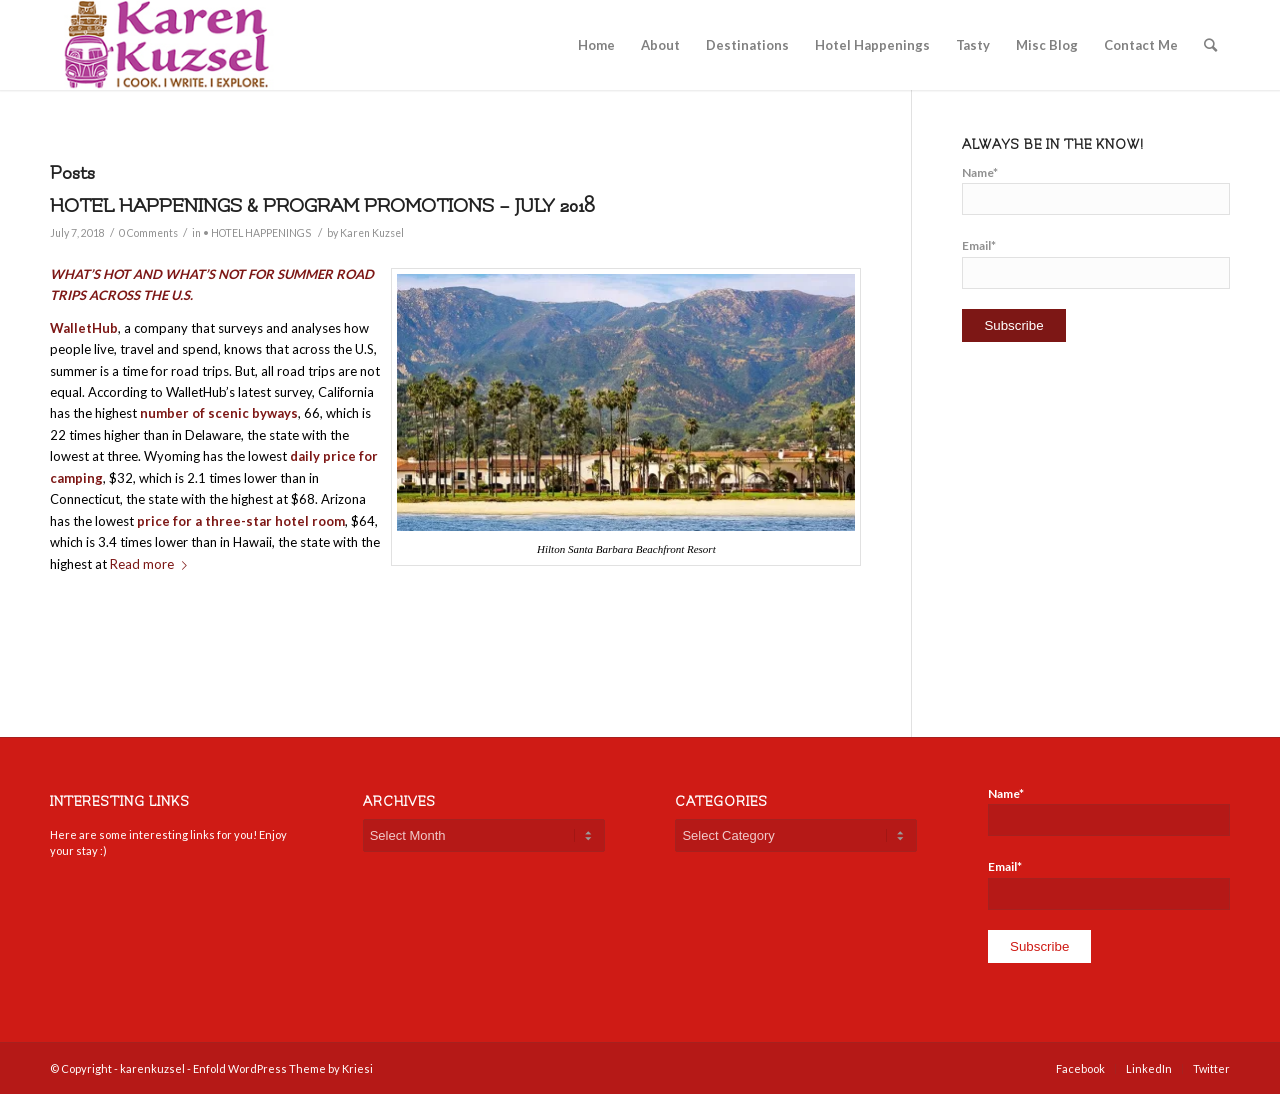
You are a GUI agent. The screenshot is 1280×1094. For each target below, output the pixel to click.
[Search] (1210, 45)
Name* (1096, 190)
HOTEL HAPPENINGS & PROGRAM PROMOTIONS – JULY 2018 (322, 206)
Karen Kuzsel (372, 233)
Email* (1096, 263)
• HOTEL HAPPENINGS (257, 233)
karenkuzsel (152, 1068)
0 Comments (148, 233)
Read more (152, 564)
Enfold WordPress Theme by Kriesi (283, 1068)
